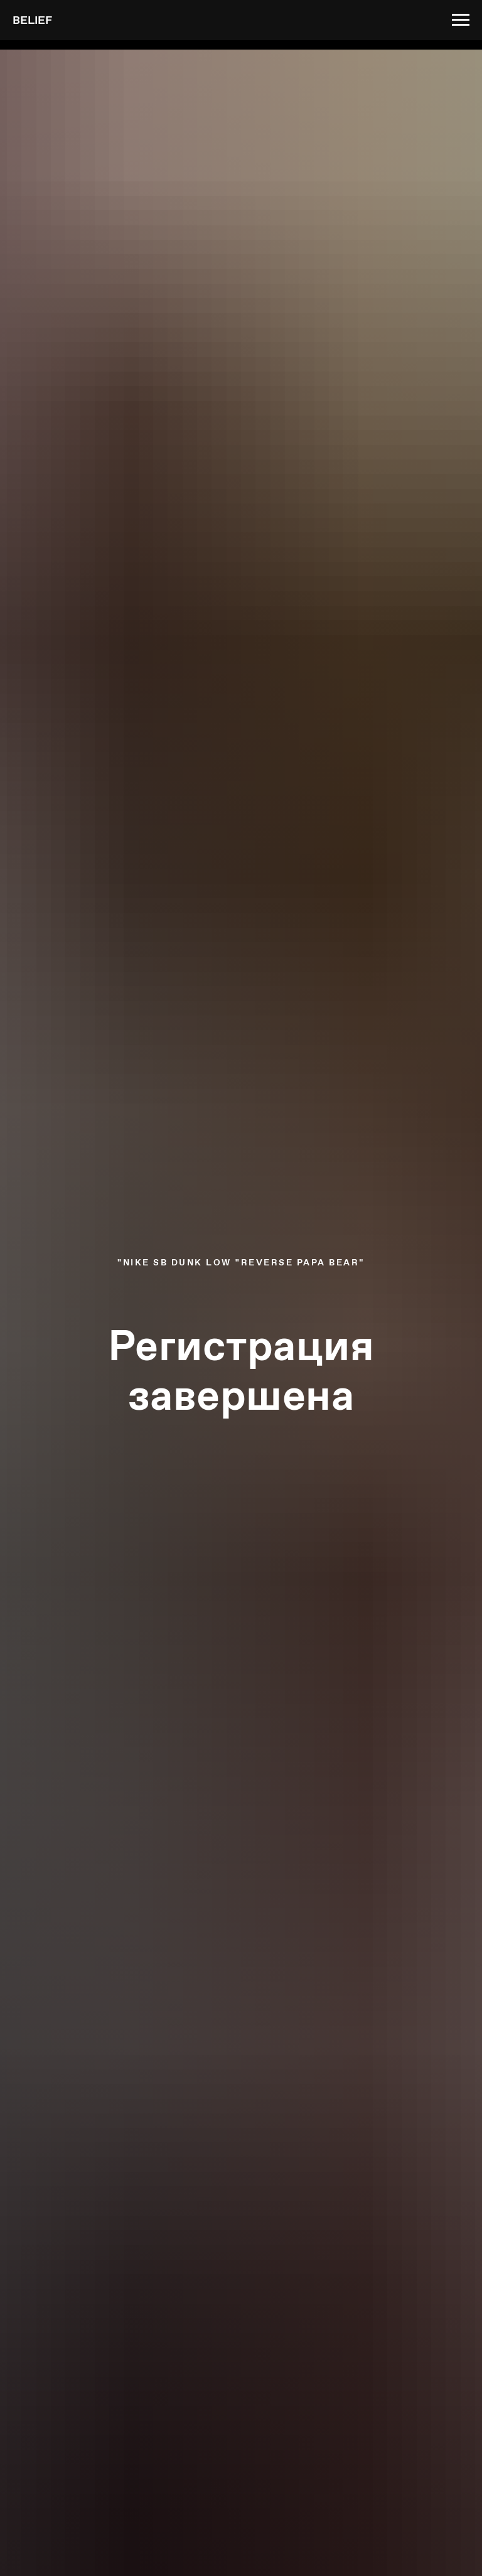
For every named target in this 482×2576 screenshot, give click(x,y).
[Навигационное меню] (460, 20)
